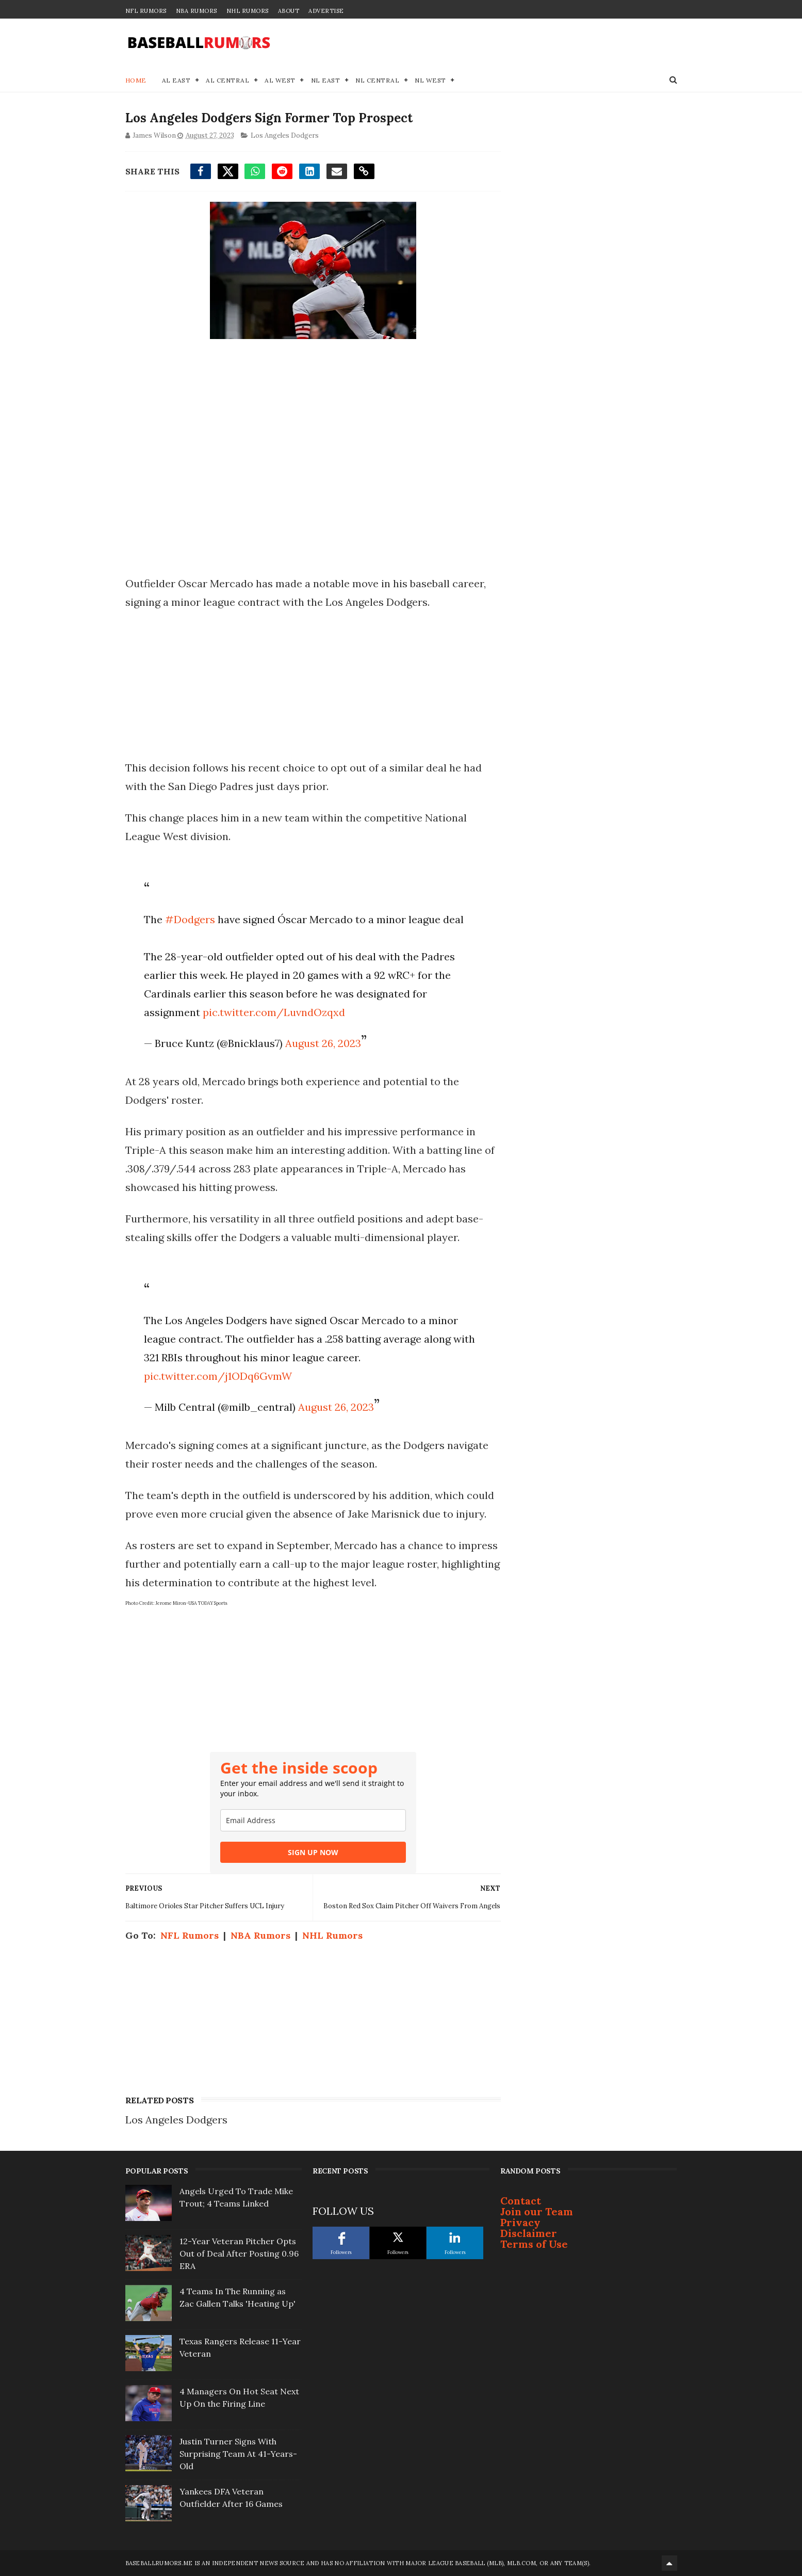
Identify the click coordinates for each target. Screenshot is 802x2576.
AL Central (227, 80)
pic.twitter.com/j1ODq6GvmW (218, 1376)
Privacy (520, 2222)
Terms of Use (534, 2243)
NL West (430, 80)
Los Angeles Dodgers (285, 135)
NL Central (377, 80)
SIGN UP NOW (313, 1852)
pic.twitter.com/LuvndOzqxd (274, 1012)
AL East (176, 80)
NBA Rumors (196, 10)
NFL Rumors (146, 10)
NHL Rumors (247, 10)
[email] (313, 1820)
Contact (520, 2200)
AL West (280, 80)
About (289, 10)
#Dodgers (190, 919)
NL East (325, 80)
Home (135, 80)
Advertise (326, 10)
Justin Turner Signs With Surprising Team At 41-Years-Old (238, 2453)
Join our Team (536, 2211)
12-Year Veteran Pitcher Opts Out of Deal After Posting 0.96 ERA (239, 2253)
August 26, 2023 (323, 1043)
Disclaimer (528, 2233)
